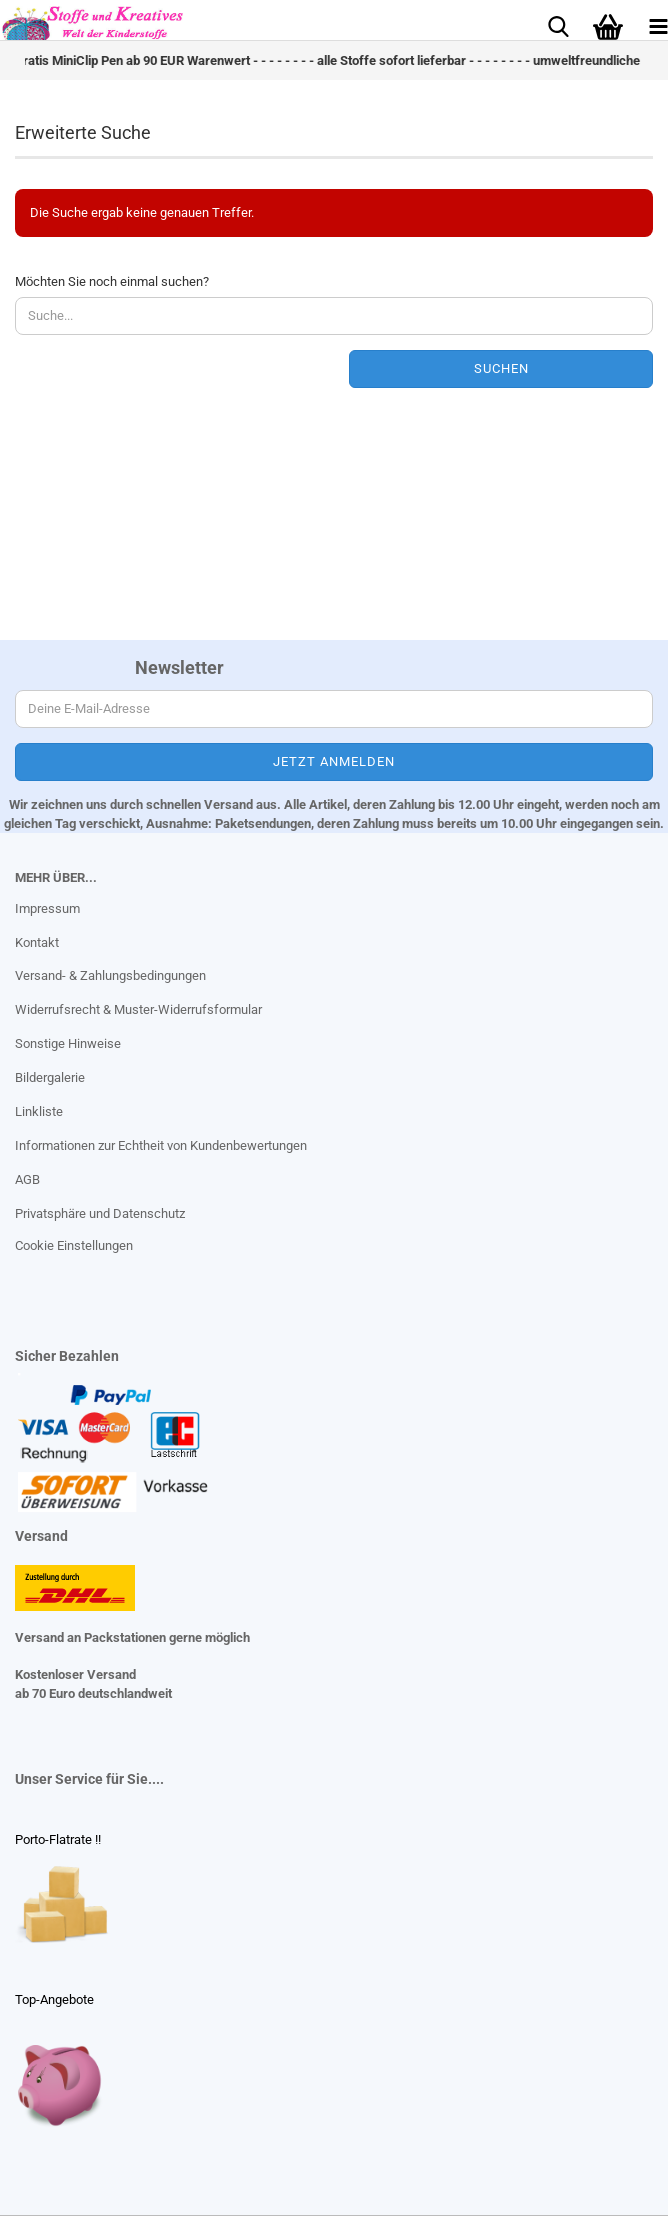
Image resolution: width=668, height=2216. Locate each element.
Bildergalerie (50, 1077)
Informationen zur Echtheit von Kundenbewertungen (161, 1145)
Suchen (501, 368)
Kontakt (37, 942)
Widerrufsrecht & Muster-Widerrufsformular (138, 1009)
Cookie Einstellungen (74, 1245)
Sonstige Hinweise (68, 1043)
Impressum (47, 908)
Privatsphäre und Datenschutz (100, 1213)
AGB (27, 1179)
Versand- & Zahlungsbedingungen (110, 975)
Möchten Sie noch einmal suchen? (112, 281)
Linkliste (39, 1111)
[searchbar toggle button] (558, 25)
